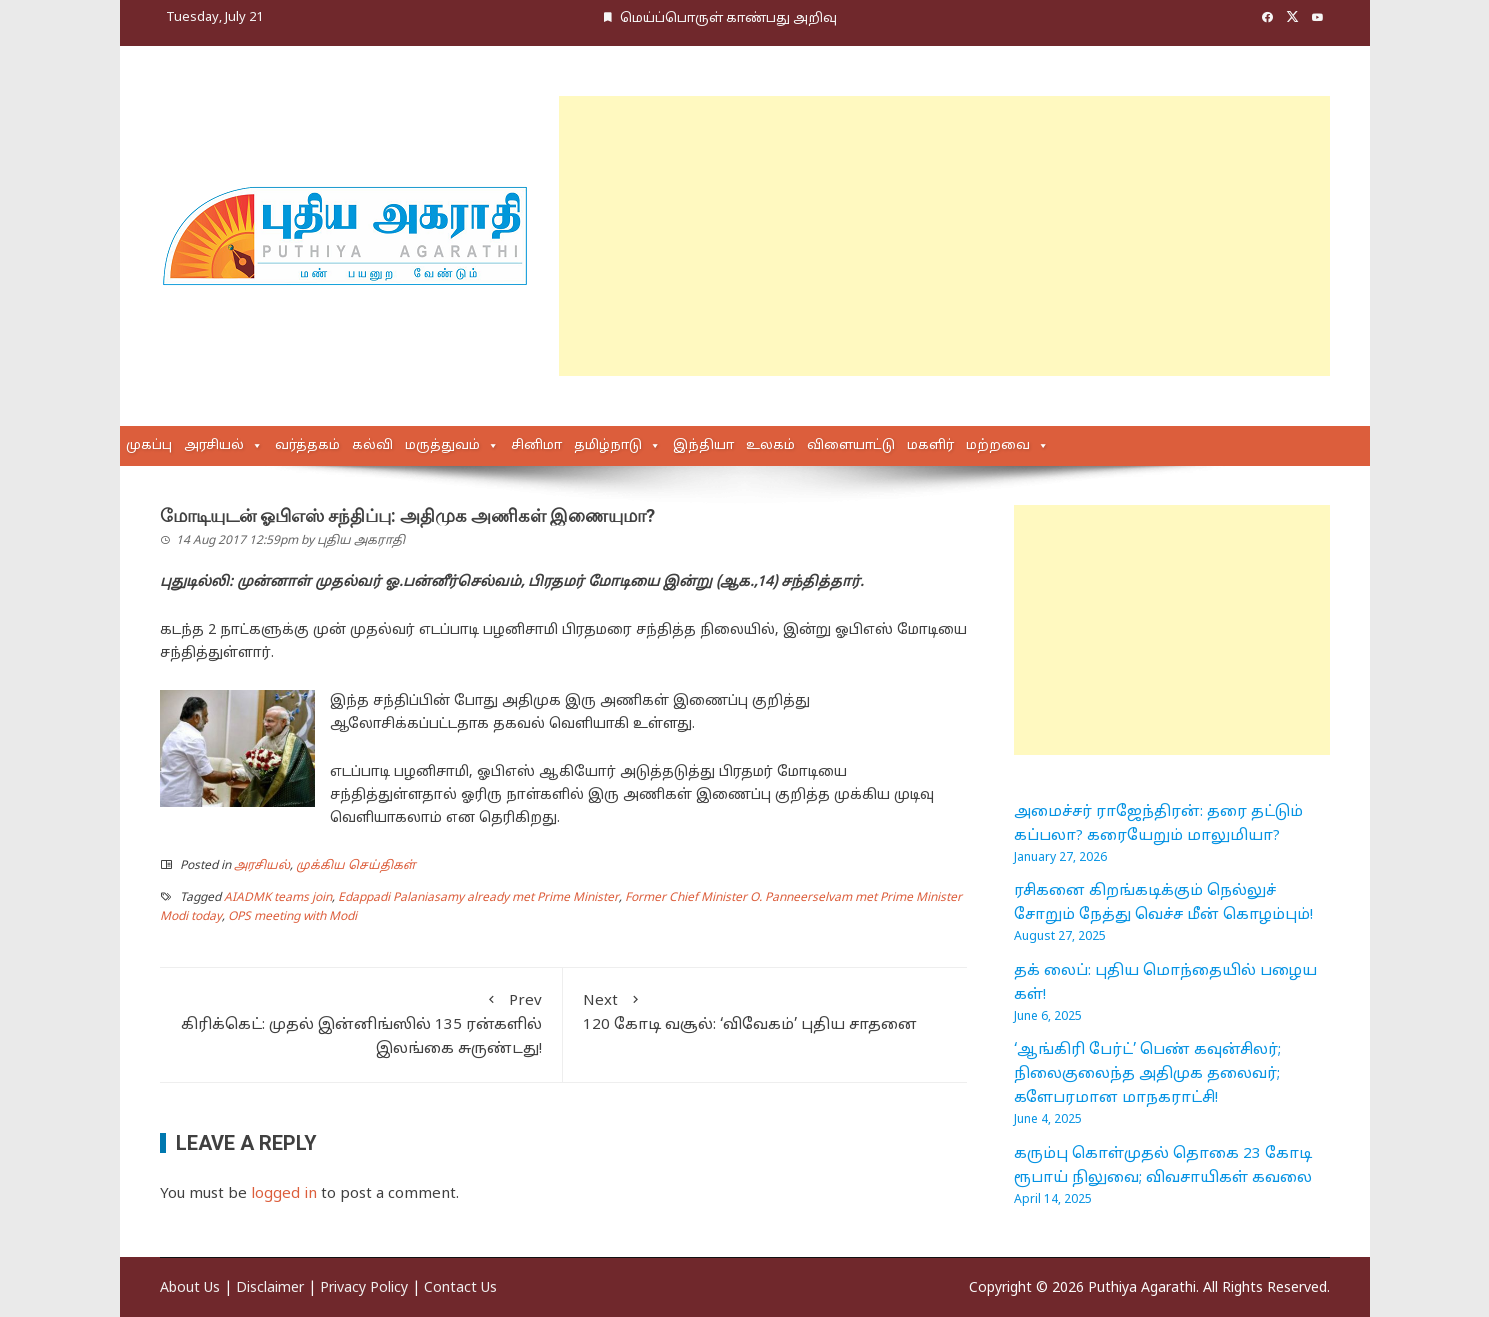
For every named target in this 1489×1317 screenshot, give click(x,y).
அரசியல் (214, 446)
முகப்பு (149, 446)
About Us (190, 1288)
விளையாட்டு (851, 446)
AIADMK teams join (278, 898)
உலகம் (770, 446)
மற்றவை (998, 446)
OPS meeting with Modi (292, 917)
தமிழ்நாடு (608, 446)
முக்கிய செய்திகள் (356, 866)
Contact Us (460, 1288)
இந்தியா (703, 446)
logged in (284, 1194)
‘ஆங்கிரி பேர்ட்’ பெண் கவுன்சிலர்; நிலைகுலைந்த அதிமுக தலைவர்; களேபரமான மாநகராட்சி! (1147, 1074)
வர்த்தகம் (307, 446)
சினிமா (536, 446)
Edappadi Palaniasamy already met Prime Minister (478, 898)
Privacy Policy (364, 1288)
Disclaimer (270, 1288)
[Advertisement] (944, 236)
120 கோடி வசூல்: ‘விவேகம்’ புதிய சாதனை (765, 1011)
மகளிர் (930, 446)
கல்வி (372, 446)
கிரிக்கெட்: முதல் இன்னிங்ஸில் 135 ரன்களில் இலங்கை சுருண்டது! (361, 1023)
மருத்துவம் (442, 446)
